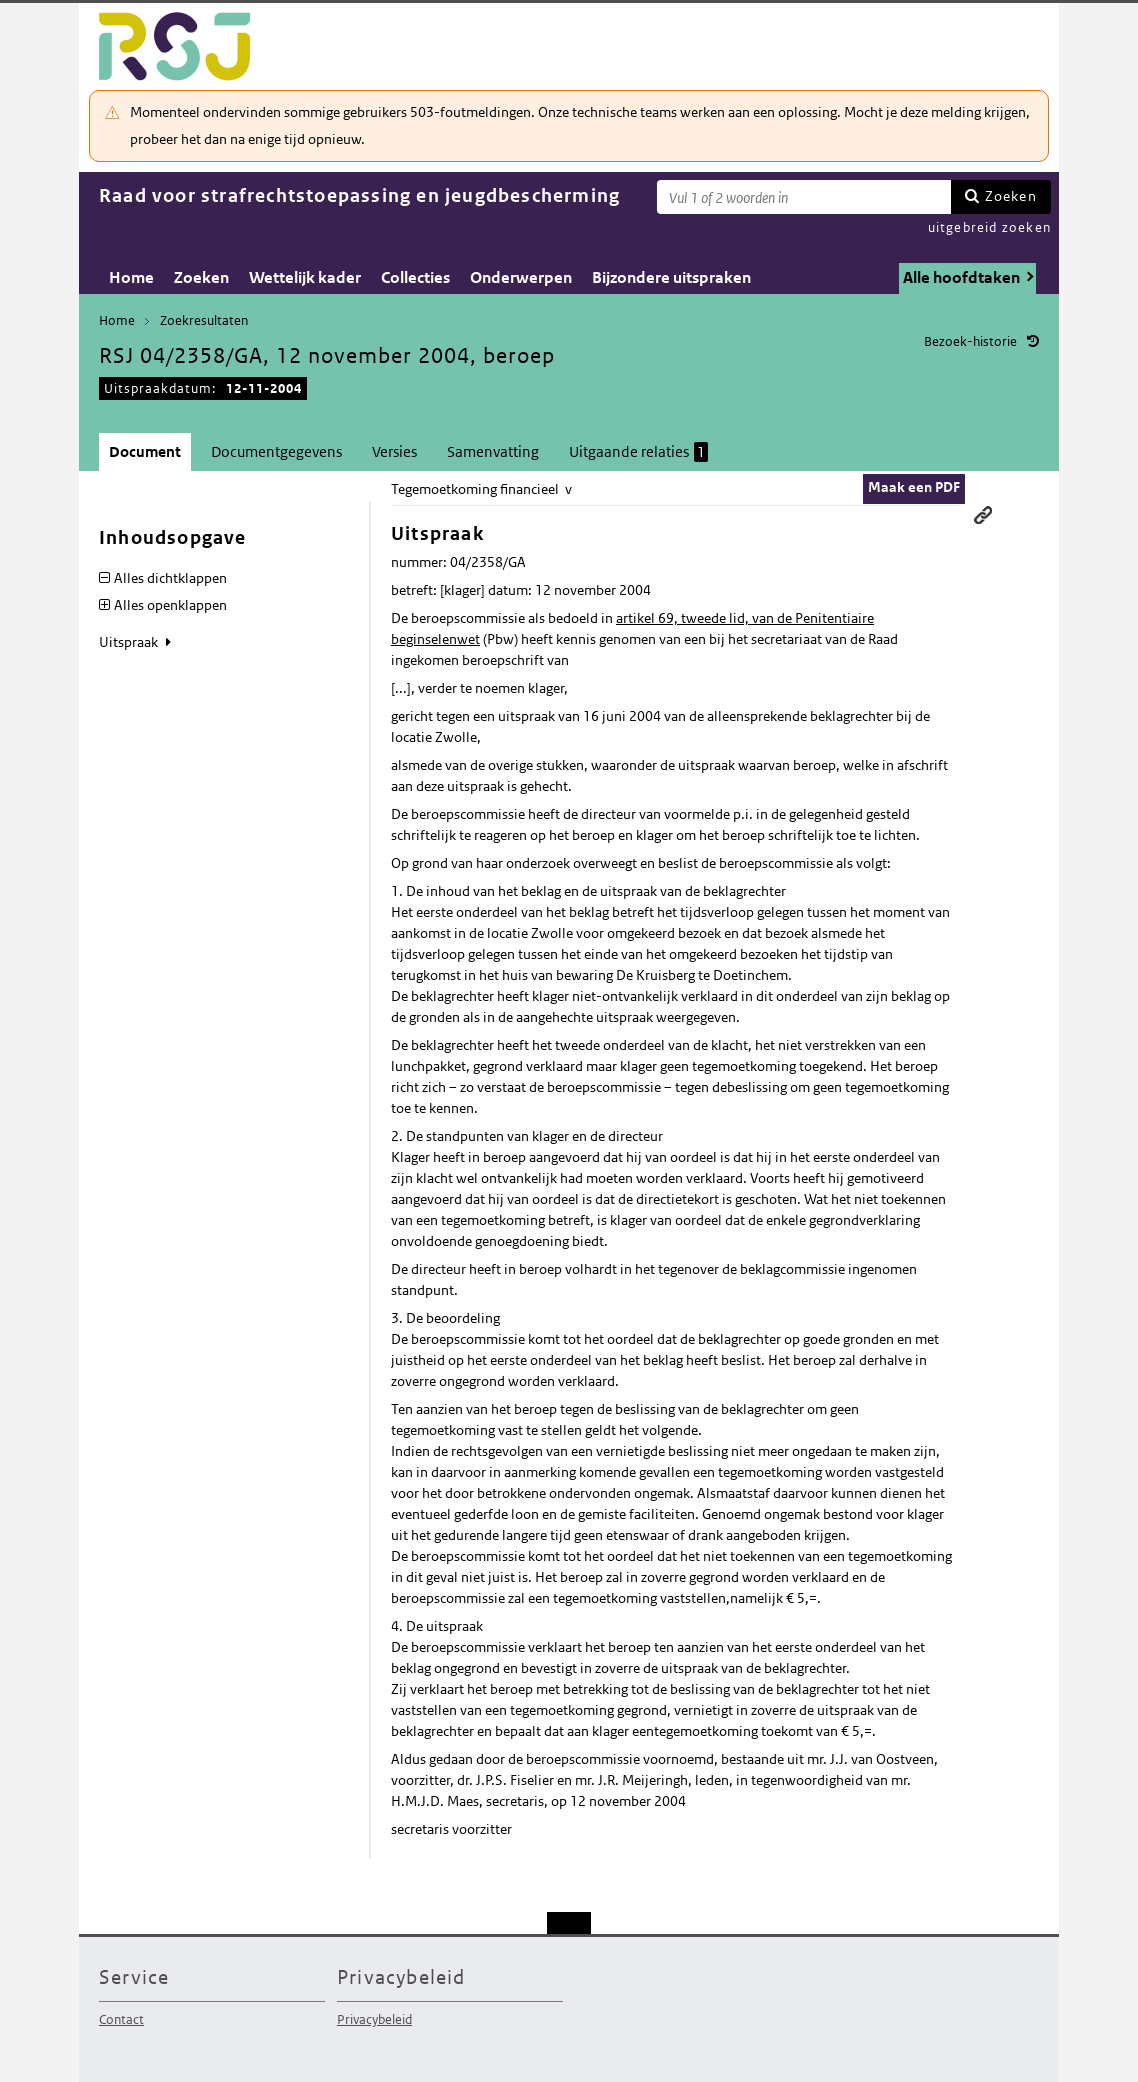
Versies (394, 451)
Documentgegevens (276, 451)
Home (131, 277)
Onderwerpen (521, 277)
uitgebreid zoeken (989, 227)
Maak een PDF (914, 487)
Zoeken (1011, 196)
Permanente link (983, 515)
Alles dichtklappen (170, 578)
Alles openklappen (170, 605)
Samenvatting (493, 451)
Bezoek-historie (970, 341)
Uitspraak (130, 642)
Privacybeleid (374, 2019)
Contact (121, 2019)
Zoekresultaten (204, 320)
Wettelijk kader (305, 277)
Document (145, 451)
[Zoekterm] (804, 197)
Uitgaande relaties (638, 452)
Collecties (415, 277)
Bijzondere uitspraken (671, 277)
